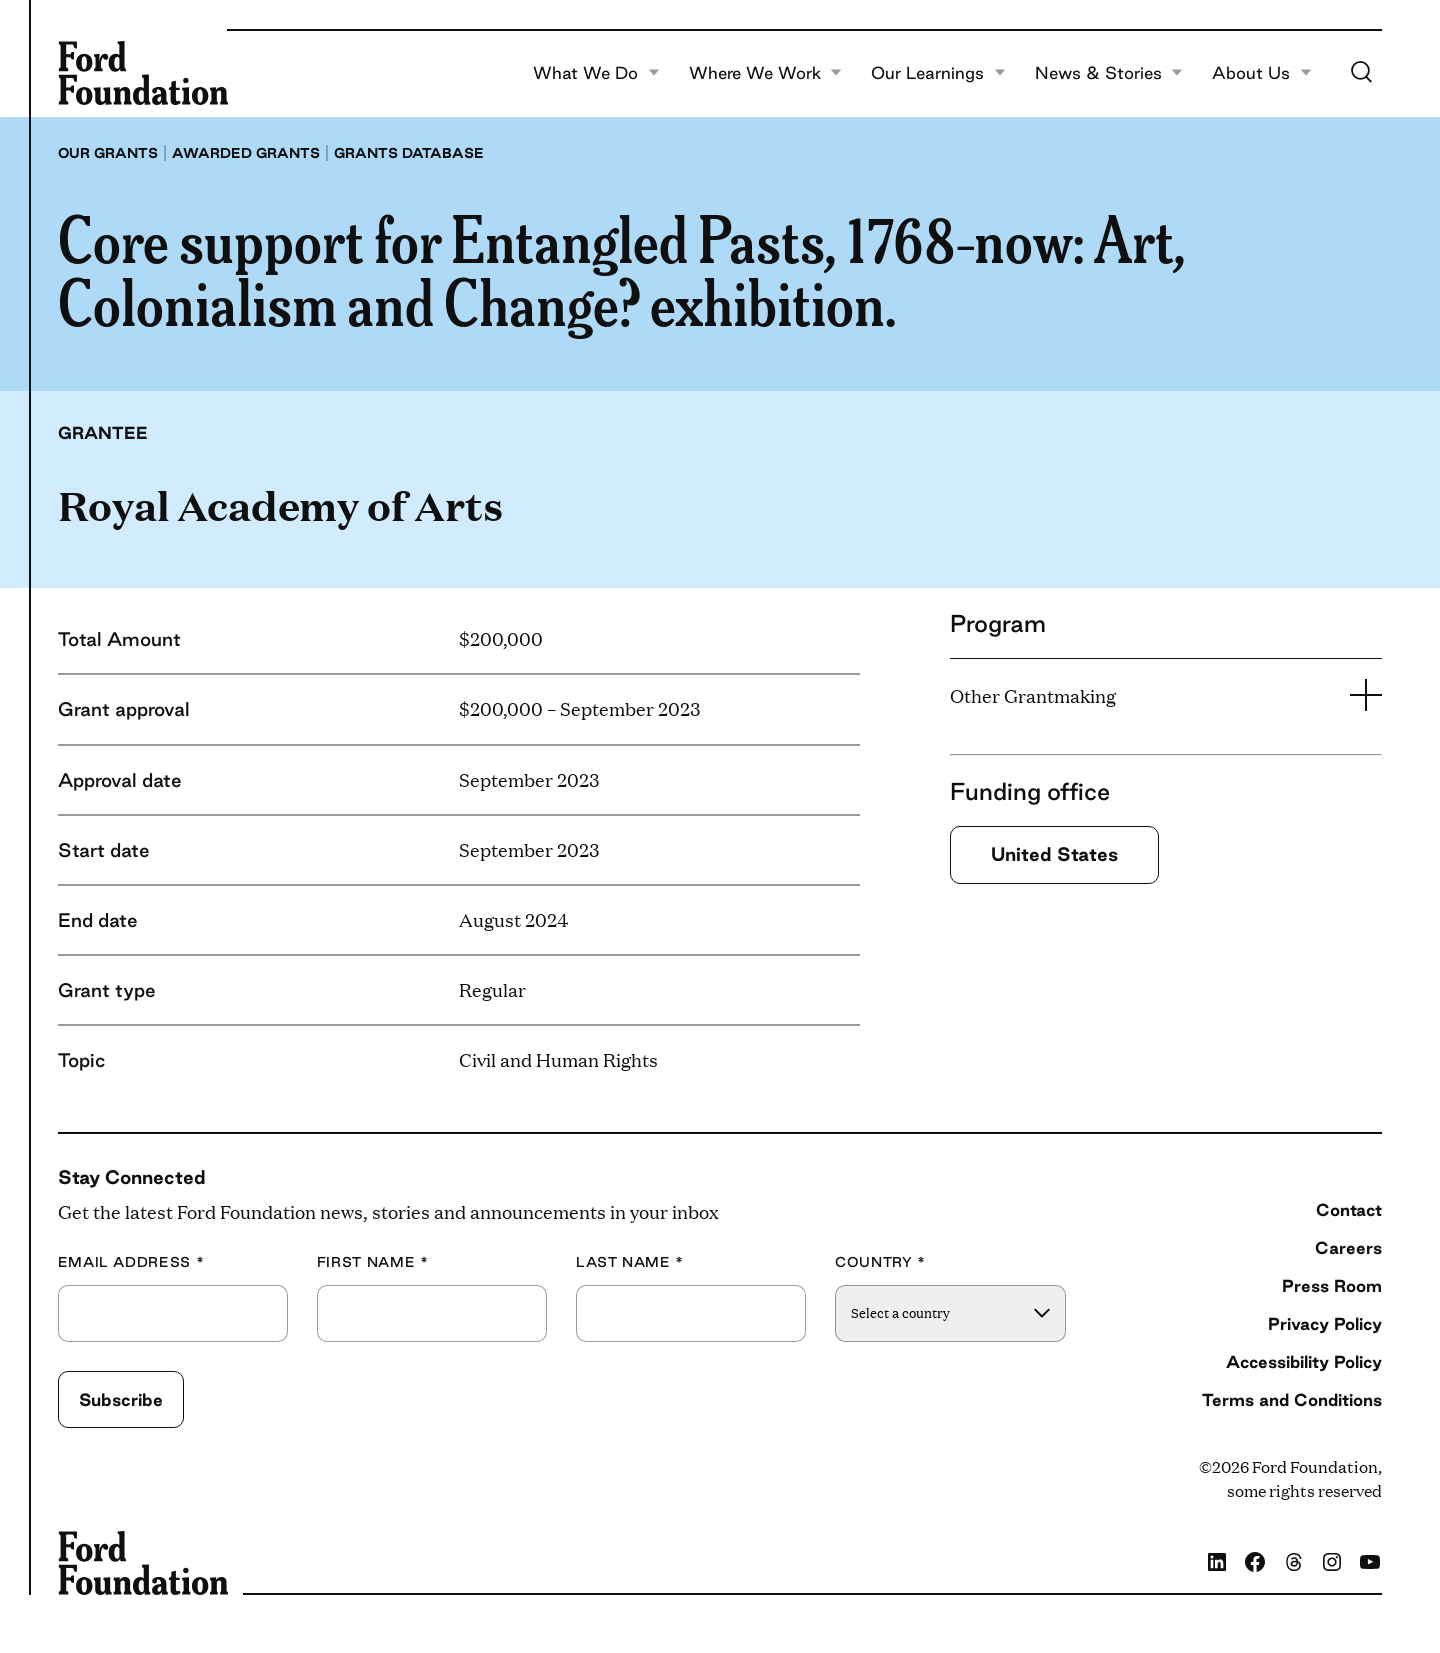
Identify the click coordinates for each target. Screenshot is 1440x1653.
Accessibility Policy (1304, 1361)
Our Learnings (938, 73)
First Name (373, 1262)
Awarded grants (246, 153)
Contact (1349, 1209)
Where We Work (766, 73)
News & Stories (1109, 73)
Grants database (409, 153)
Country (880, 1262)
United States (1054, 854)
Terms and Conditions (1292, 1399)
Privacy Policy (1325, 1323)
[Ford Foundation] (143, 73)
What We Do (596, 73)
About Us (1262, 73)
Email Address (131, 1262)
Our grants (108, 153)
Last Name (630, 1262)
